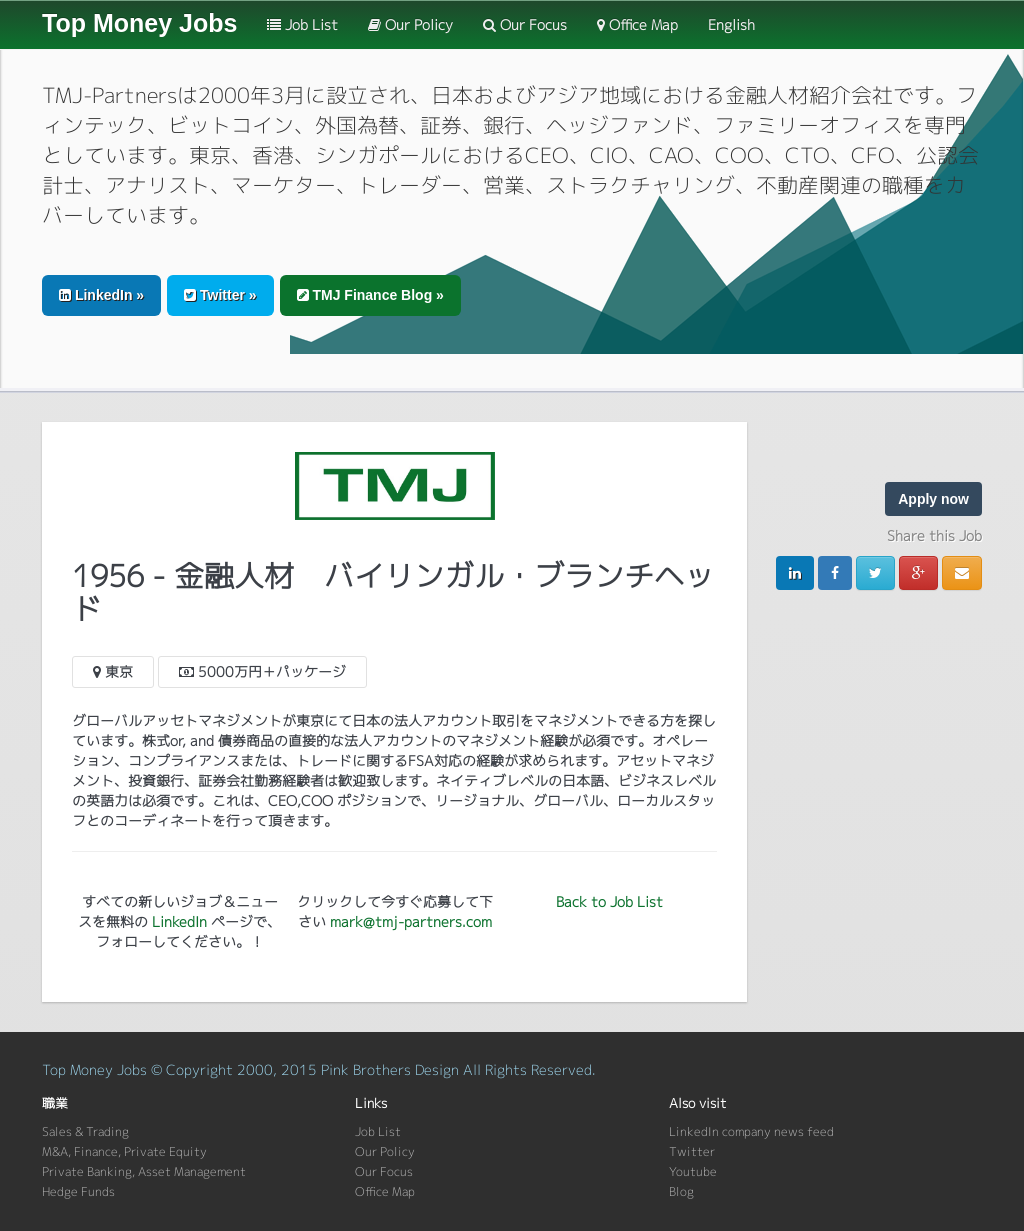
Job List (302, 24)
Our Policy (410, 24)
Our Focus (525, 24)
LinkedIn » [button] (101, 295)
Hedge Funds (78, 1191)
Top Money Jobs (139, 23)
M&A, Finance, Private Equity (124, 1151)
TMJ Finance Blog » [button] (370, 295)
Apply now (933, 499)
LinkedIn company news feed (751, 1131)
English (731, 24)
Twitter (692, 1151)
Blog (681, 1191)
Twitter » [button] (220, 295)
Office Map (637, 24)
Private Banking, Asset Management (144, 1171)
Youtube (693, 1171)
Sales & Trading (85, 1131)
